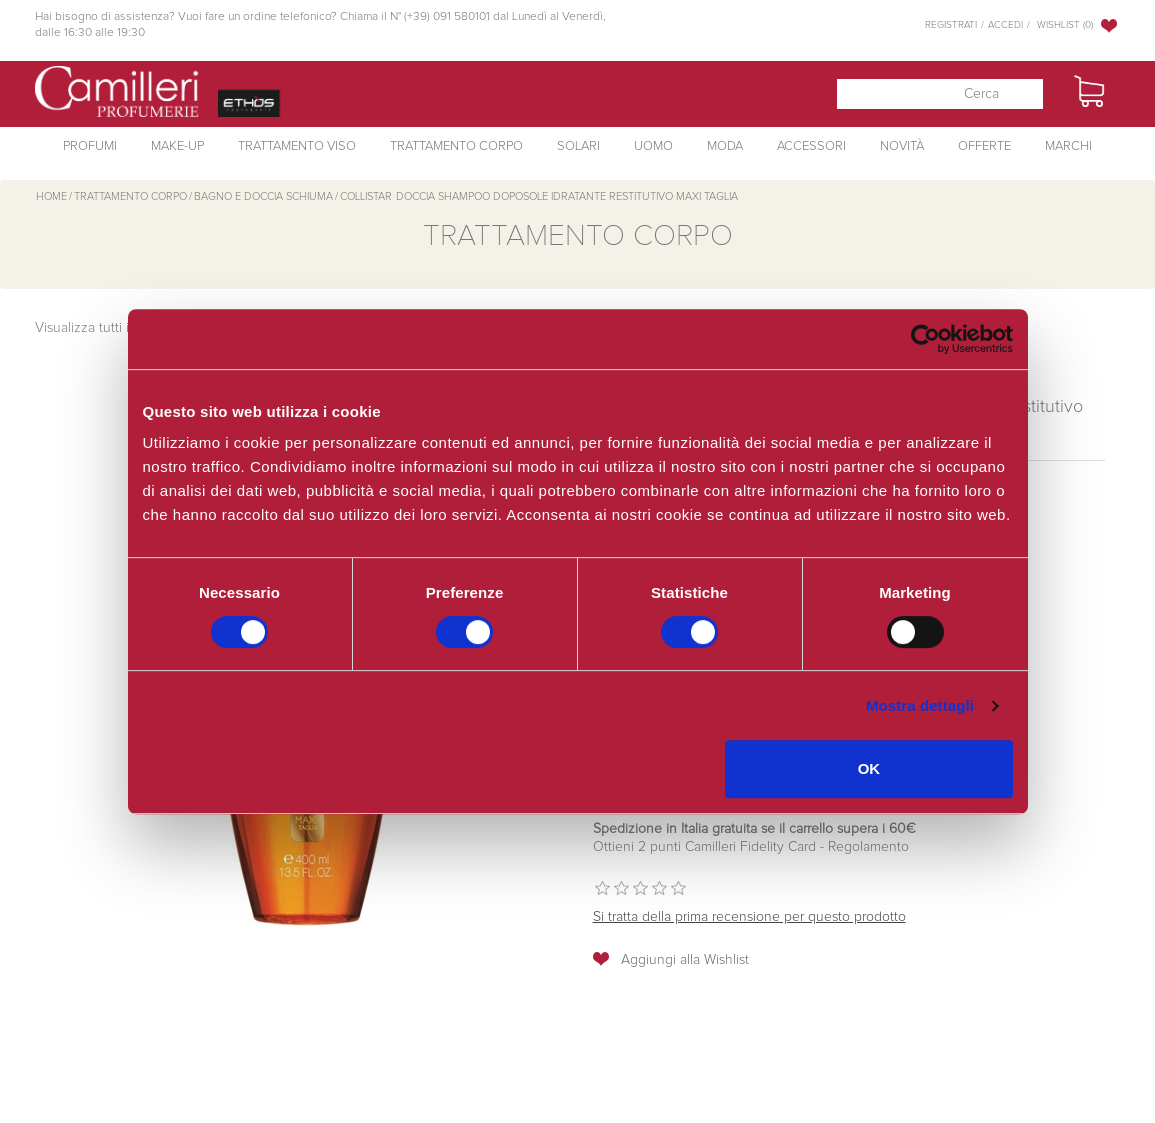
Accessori (811, 146)
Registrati (951, 25)
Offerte (984, 146)
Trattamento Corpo (456, 146)
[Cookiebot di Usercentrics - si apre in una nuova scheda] (925, 339)
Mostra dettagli (920, 705)
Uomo (653, 146)
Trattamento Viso (297, 146)
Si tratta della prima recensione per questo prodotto (749, 917)
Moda (725, 146)
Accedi (1005, 25)
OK (869, 768)
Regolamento (866, 847)
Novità (902, 146)
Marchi (1068, 146)
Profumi (90, 146)
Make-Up (177, 146)
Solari (578, 146)
